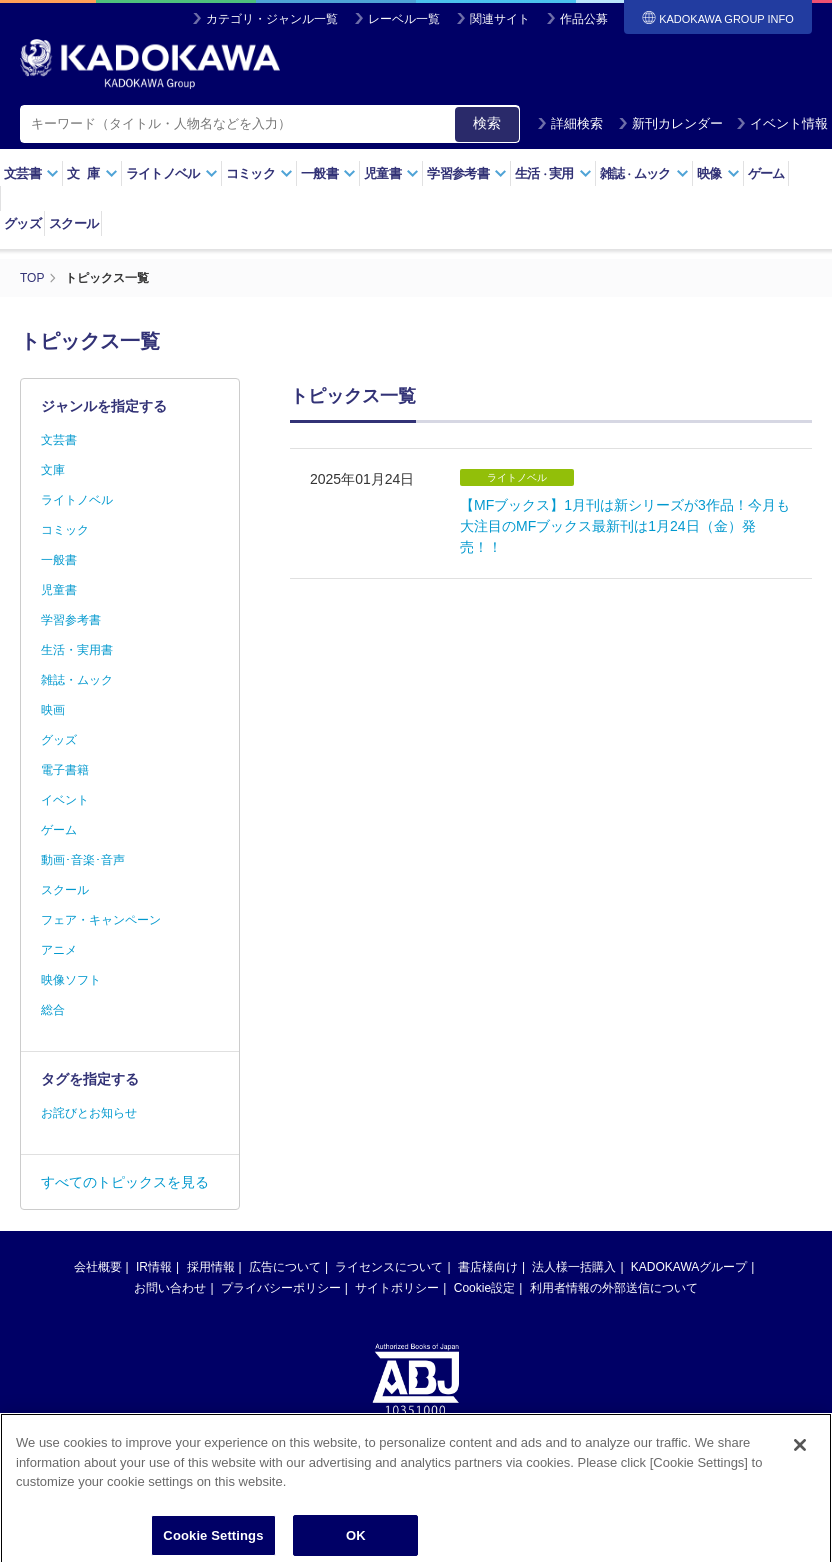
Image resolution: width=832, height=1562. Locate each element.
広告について (285, 1267)
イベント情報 (782, 123)
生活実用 (553, 173)
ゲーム (766, 173)
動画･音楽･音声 (83, 860)
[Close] (800, 1454)
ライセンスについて (389, 1267)
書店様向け (488, 1267)
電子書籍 (65, 770)
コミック (259, 173)
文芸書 (31, 173)
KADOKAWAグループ (689, 1267)
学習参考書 (467, 173)
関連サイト (500, 19)
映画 (53, 710)
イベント (65, 800)
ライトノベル (172, 173)
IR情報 (154, 1267)
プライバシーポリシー (281, 1288)
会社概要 (98, 1267)
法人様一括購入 (574, 1267)
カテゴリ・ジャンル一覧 (272, 19)
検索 (487, 123)
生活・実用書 (77, 650)
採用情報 (211, 1267)
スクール (73, 223)
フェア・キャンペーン (101, 920)
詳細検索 (570, 123)
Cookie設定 (484, 1288)
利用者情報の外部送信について (614, 1288)
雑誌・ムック (77, 680)
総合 (53, 1010)
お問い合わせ (170, 1288)
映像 (718, 173)
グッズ (22, 223)
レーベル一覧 (404, 19)
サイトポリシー (397, 1288)
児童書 (391, 173)
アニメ (59, 950)
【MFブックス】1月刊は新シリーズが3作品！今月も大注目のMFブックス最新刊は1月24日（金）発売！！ (625, 526)
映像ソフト (71, 980)
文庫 (53, 470)
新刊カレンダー (670, 123)
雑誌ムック (644, 173)
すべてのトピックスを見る (125, 1182)
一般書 (328, 173)
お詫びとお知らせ (89, 1113)
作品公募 (584, 19)
